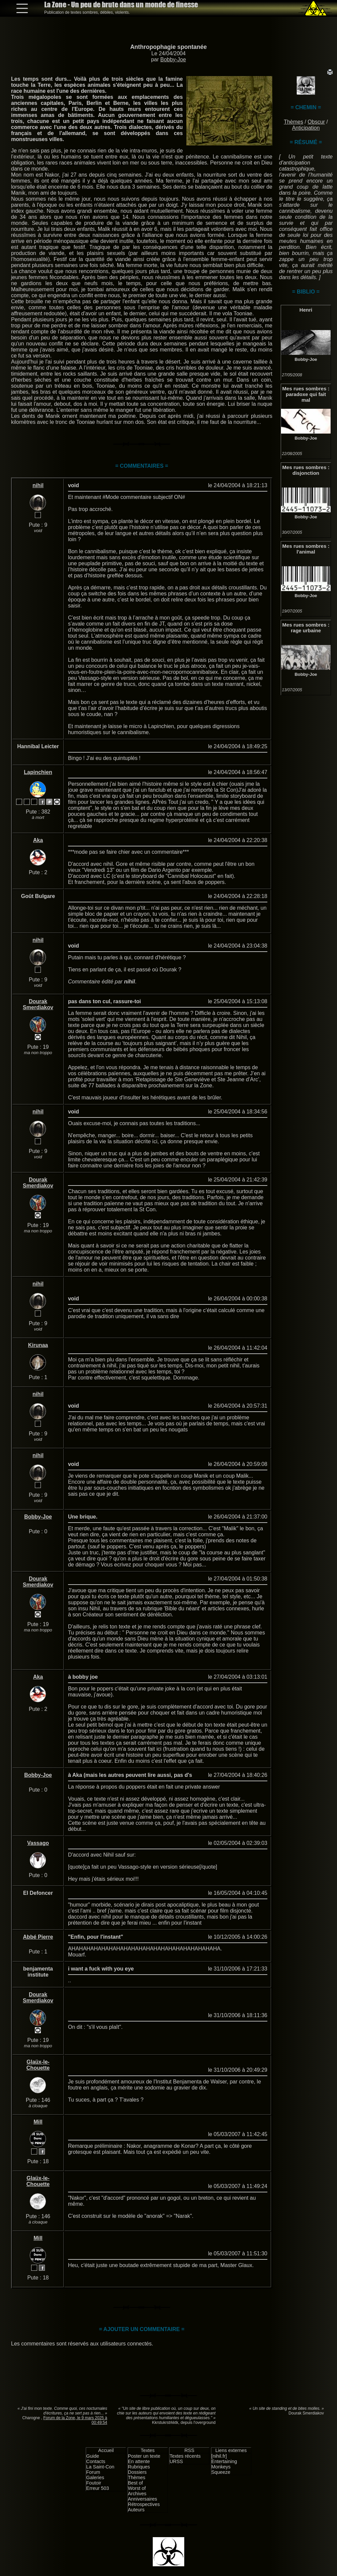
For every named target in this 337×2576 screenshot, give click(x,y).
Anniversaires (142, 2499)
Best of (135, 2483)
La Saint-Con (100, 2466)
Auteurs (136, 2509)
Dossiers (137, 2472)
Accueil (106, 2450)
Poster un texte (144, 2456)
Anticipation (306, 128)
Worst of (137, 2488)
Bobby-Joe (173, 59)
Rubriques (139, 2466)
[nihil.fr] (219, 2456)
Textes (148, 2450)
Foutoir (93, 2483)
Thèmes (293, 122)
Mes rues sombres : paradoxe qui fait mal (306, 394)
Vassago (38, 1843)
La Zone (121, 4)
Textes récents (185, 2456)
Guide (92, 2456)
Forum (93, 2472)
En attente (139, 2461)
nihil (38, 485)
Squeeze (220, 2472)
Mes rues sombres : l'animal (306, 549)
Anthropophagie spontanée (168, 47)
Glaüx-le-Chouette (38, 2065)
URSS (176, 2461)
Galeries (95, 2477)
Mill (38, 2122)
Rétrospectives (144, 2504)
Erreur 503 (97, 2488)
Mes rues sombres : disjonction (306, 470)
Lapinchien (38, 772)
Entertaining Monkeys (224, 2464)
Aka (38, 840)
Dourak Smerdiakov (38, 1004)
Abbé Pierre (38, 1937)
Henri (305, 310)
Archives (137, 2493)
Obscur (316, 122)
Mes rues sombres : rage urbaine (306, 627)
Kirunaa (38, 1345)
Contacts (95, 2461)
